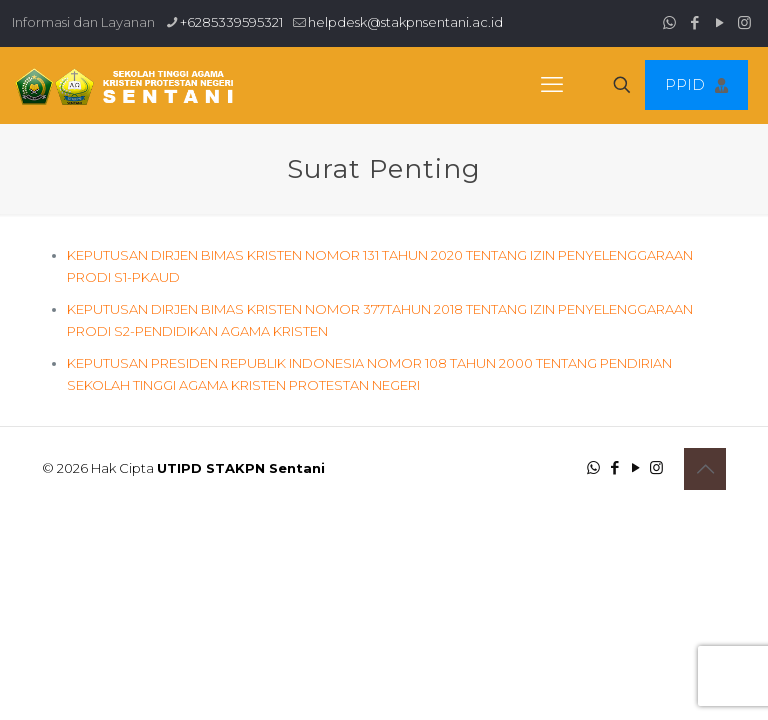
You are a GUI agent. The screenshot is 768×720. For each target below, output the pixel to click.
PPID (696, 84)
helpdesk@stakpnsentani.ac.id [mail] (405, 22)
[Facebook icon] (694, 22)
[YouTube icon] (719, 22)
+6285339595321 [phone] (231, 22)
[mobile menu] (552, 85)
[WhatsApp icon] (669, 22)
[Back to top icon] (705, 469)
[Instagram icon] (744, 22)
